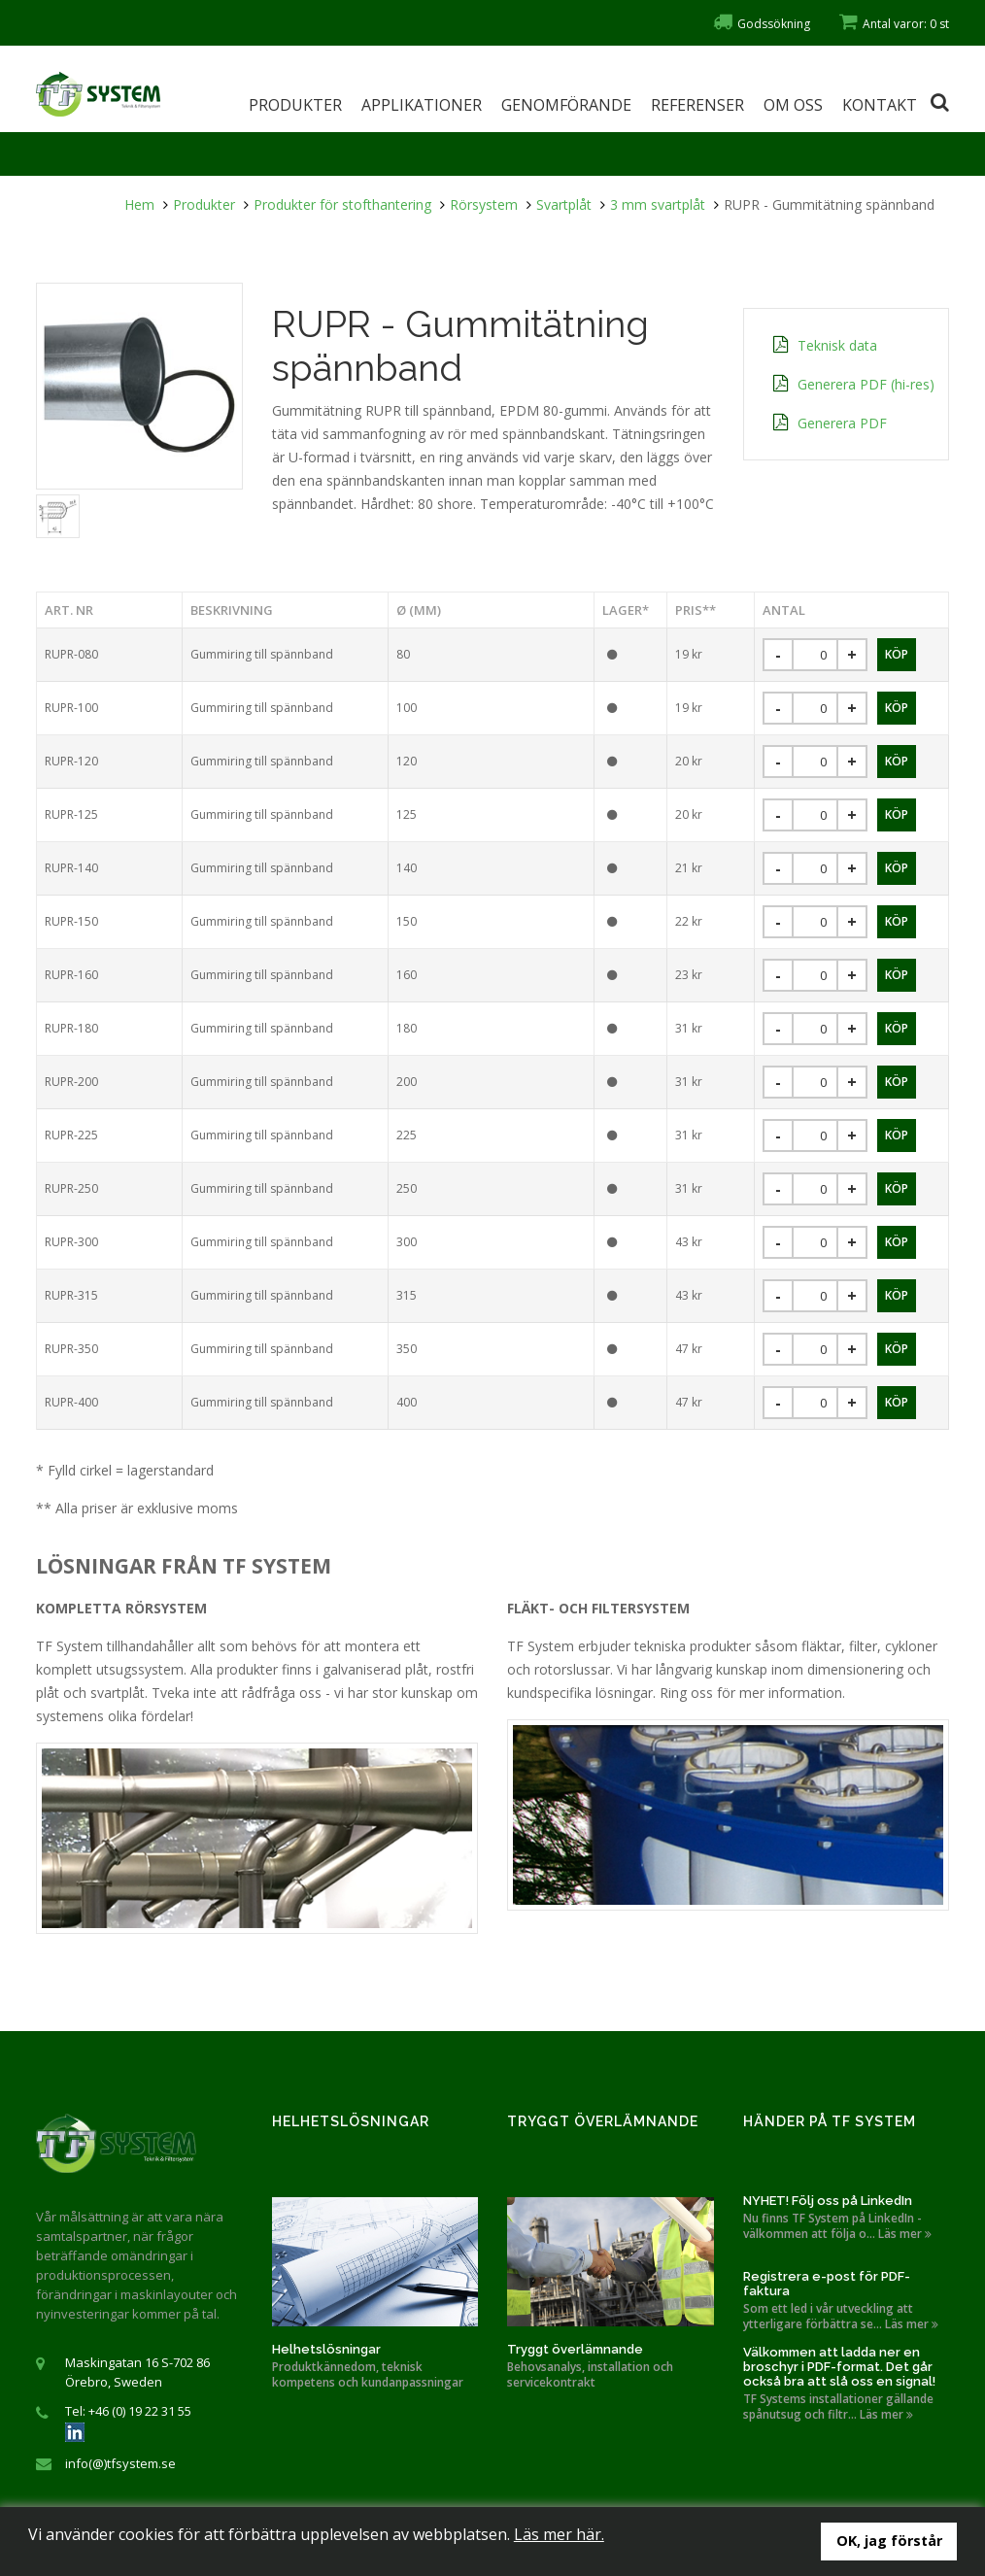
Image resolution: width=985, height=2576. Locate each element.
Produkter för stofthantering (342, 204)
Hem (139, 204)
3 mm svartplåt (657, 204)
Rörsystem (484, 204)
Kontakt (879, 105)
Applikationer (421, 105)
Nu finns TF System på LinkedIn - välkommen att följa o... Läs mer (837, 2226)
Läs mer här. (559, 2534)
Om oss (793, 105)
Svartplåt (564, 204)
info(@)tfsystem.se (120, 2463)
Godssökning (761, 24)
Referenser (697, 105)
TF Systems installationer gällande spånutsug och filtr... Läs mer (838, 2407)
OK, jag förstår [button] (889, 2540)
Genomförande (566, 105)
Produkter (295, 105)
